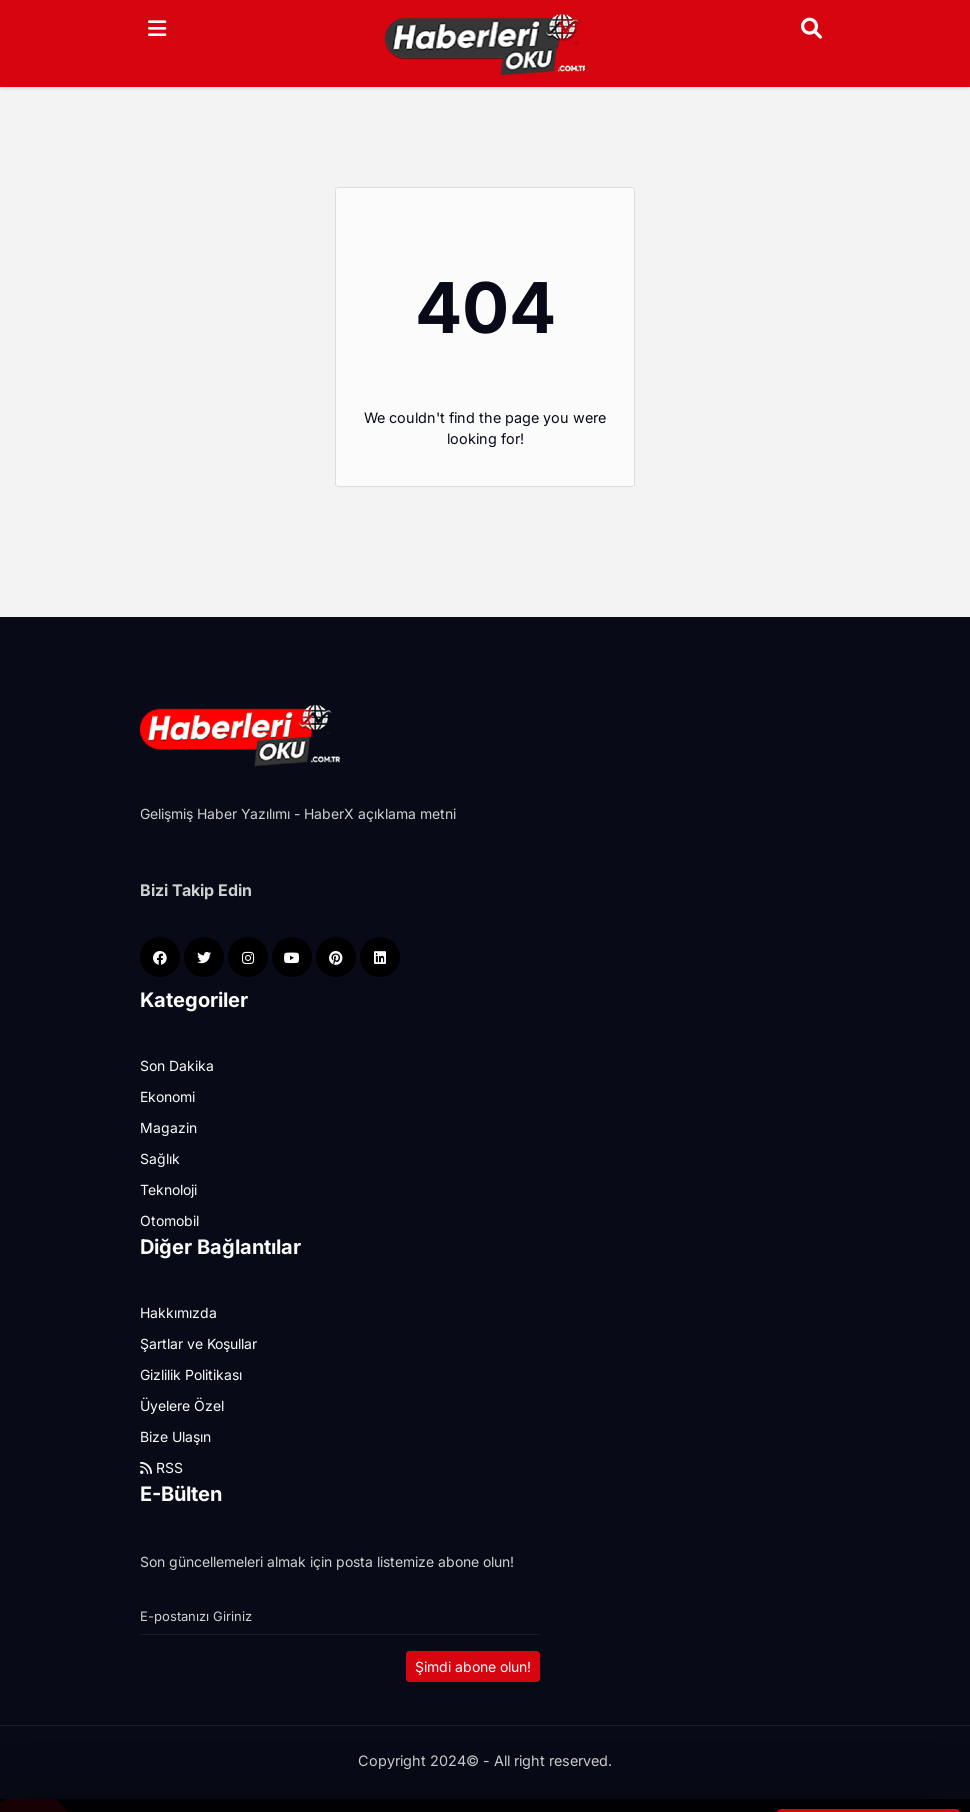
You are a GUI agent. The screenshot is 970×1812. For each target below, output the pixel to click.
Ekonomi (167, 1096)
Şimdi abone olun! (473, 1666)
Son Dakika (177, 1065)
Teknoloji (168, 1189)
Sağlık (160, 1158)
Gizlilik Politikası (191, 1374)
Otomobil (169, 1220)
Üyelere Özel (182, 1405)
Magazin (168, 1127)
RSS (161, 1467)
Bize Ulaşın (175, 1436)
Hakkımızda (178, 1312)
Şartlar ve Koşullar (198, 1343)
